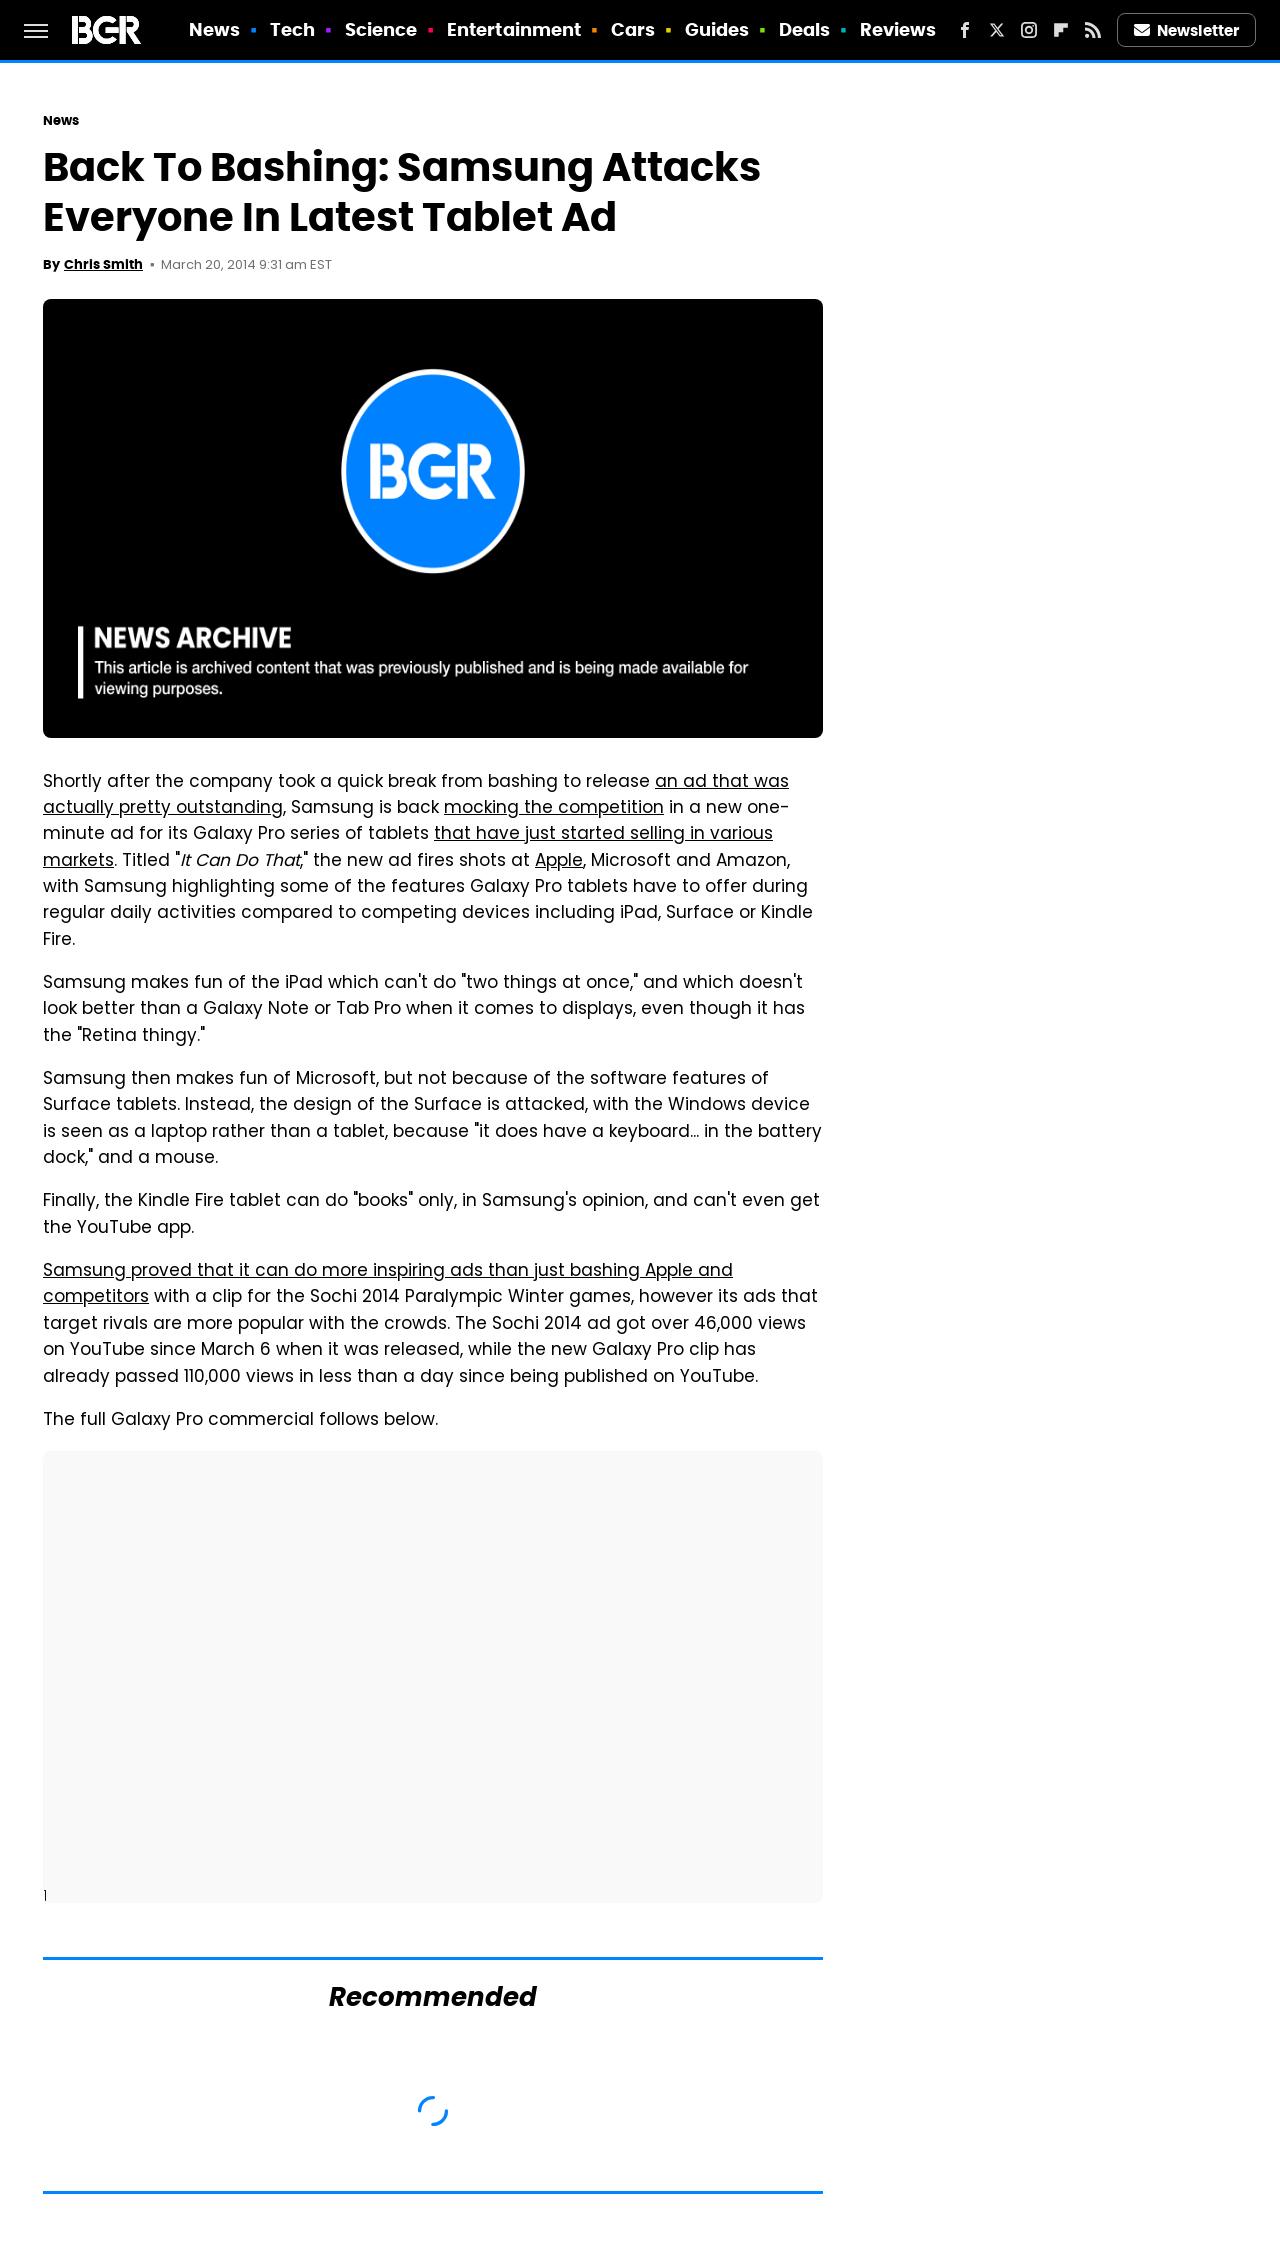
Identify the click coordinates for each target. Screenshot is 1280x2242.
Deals (805, 29)
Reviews (898, 29)
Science (381, 29)
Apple (559, 862)
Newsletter (1187, 30)
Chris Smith (103, 264)
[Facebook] (965, 30)
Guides (717, 29)
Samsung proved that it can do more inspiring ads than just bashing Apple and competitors (388, 1285)
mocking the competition (554, 809)
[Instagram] (1029, 30)
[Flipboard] (1061, 30)
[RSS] (1093, 30)
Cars (633, 29)
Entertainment (514, 29)
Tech (292, 29)
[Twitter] (997, 30)
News (214, 29)
